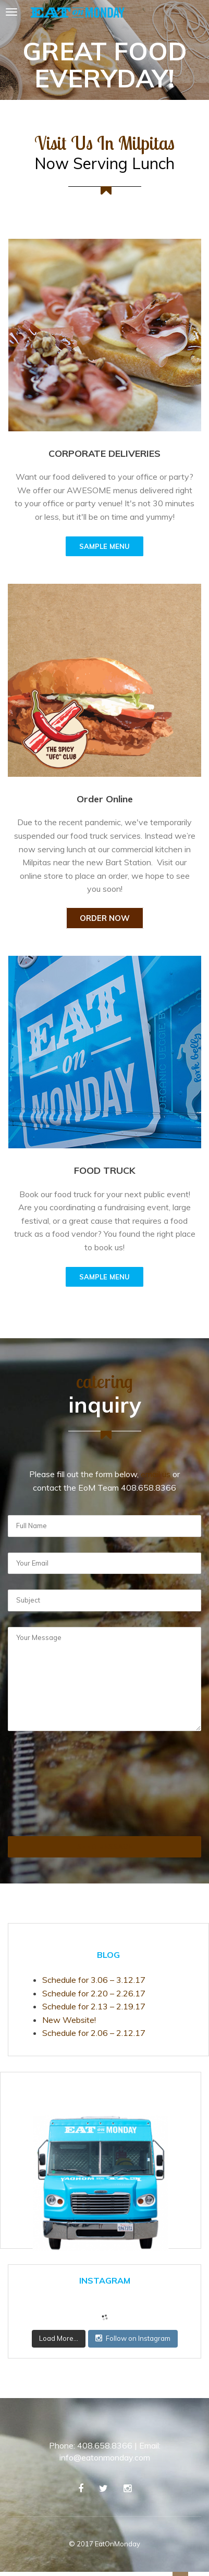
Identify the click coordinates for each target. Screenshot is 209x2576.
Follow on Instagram (132, 2338)
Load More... (58, 2338)
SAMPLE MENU (104, 546)
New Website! (69, 2020)
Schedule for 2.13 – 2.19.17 (93, 2006)
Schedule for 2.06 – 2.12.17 (93, 2033)
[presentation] (50, 1798)
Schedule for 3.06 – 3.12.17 (93, 1980)
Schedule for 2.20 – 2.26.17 (93, 1993)
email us (155, 1474)
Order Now (105, 918)
